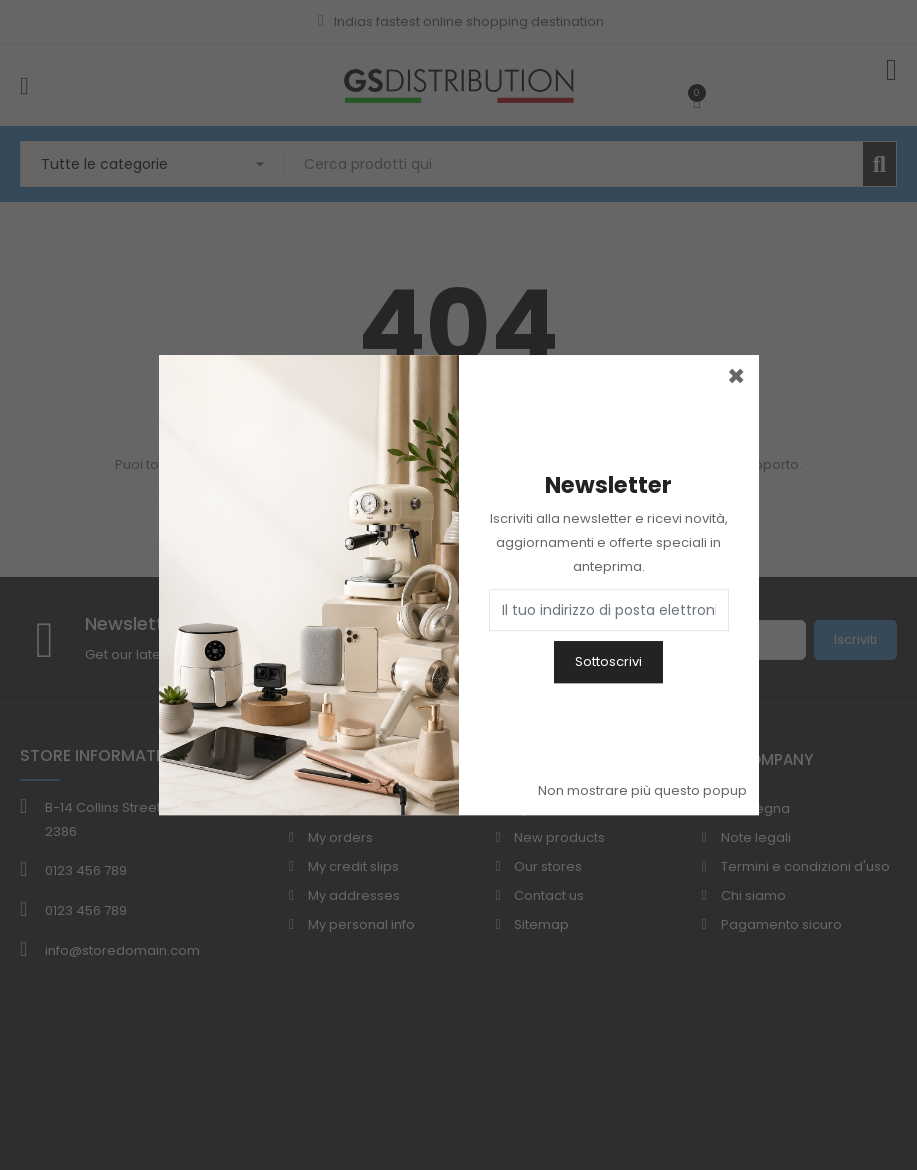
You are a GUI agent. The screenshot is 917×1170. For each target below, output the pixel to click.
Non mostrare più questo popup (642, 790)
